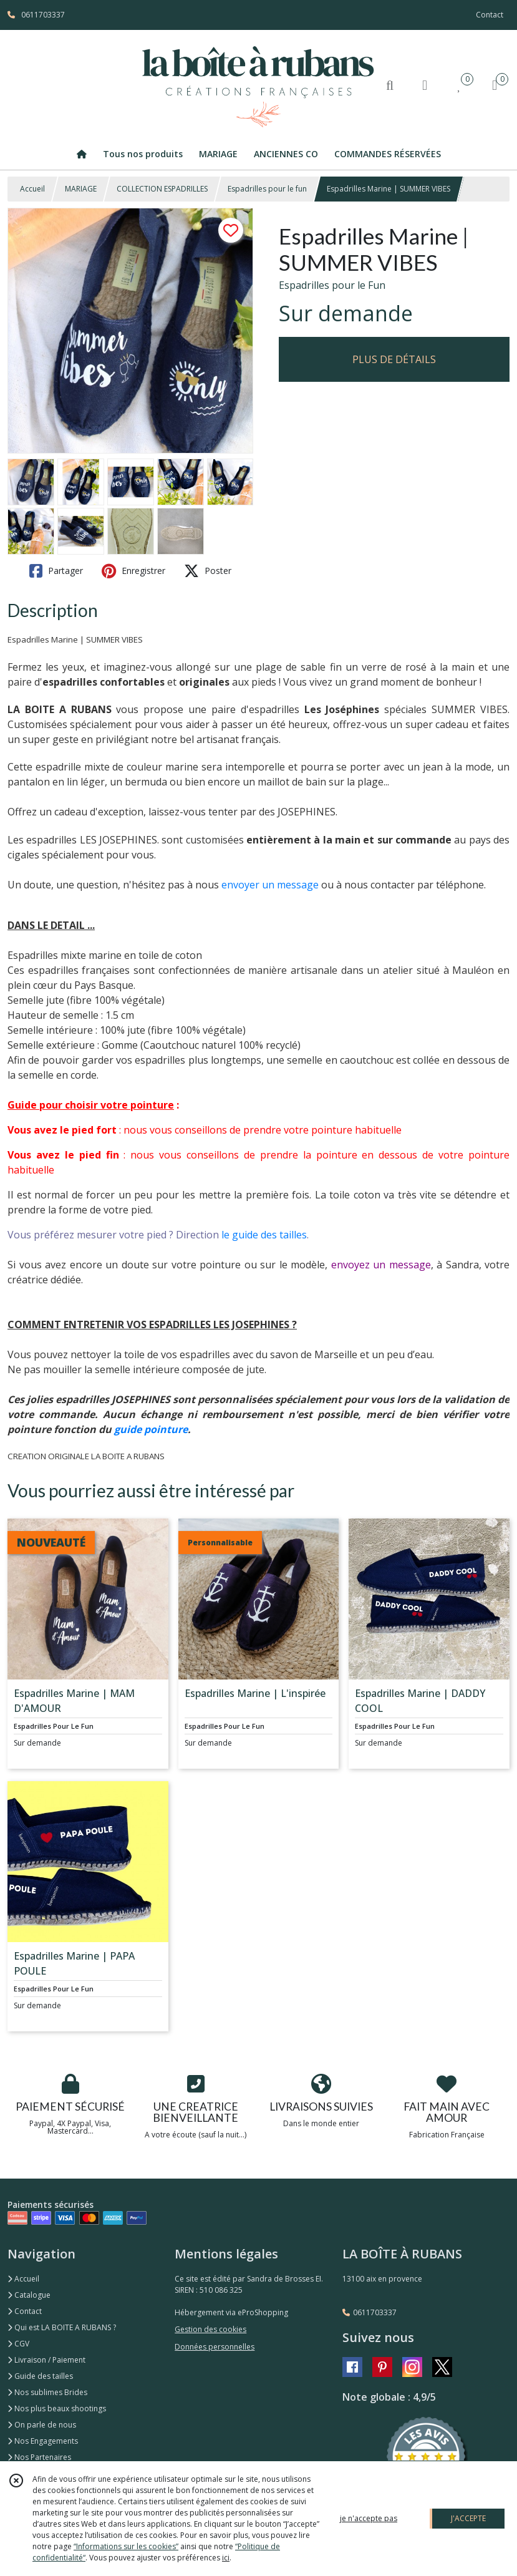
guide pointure (151, 1429)
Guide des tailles (40, 2376)
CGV (18, 2343)
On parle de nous (41, 2424)
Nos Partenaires (39, 2457)
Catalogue (29, 2295)
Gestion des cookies (210, 2329)
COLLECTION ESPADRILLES (162, 188)
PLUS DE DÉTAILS (394, 359)
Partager (56, 570)
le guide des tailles (264, 1235)
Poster (207, 570)
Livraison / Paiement (46, 2360)
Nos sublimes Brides (47, 2392)
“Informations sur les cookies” (126, 2546)
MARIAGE (81, 188)
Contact (489, 14)
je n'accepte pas (368, 2518)
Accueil (32, 188)
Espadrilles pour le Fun (332, 285)
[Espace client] (425, 84)
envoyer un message (270, 885)
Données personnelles (214, 2346)
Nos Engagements (42, 2441)
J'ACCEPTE (468, 2518)
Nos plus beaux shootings (56, 2408)
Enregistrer (133, 570)
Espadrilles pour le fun (267, 188)
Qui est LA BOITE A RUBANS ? (61, 2327)
